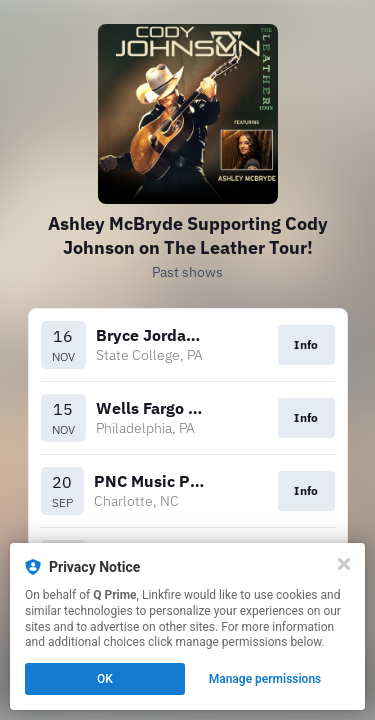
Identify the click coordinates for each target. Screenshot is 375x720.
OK (105, 679)
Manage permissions (265, 679)
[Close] (344, 564)
